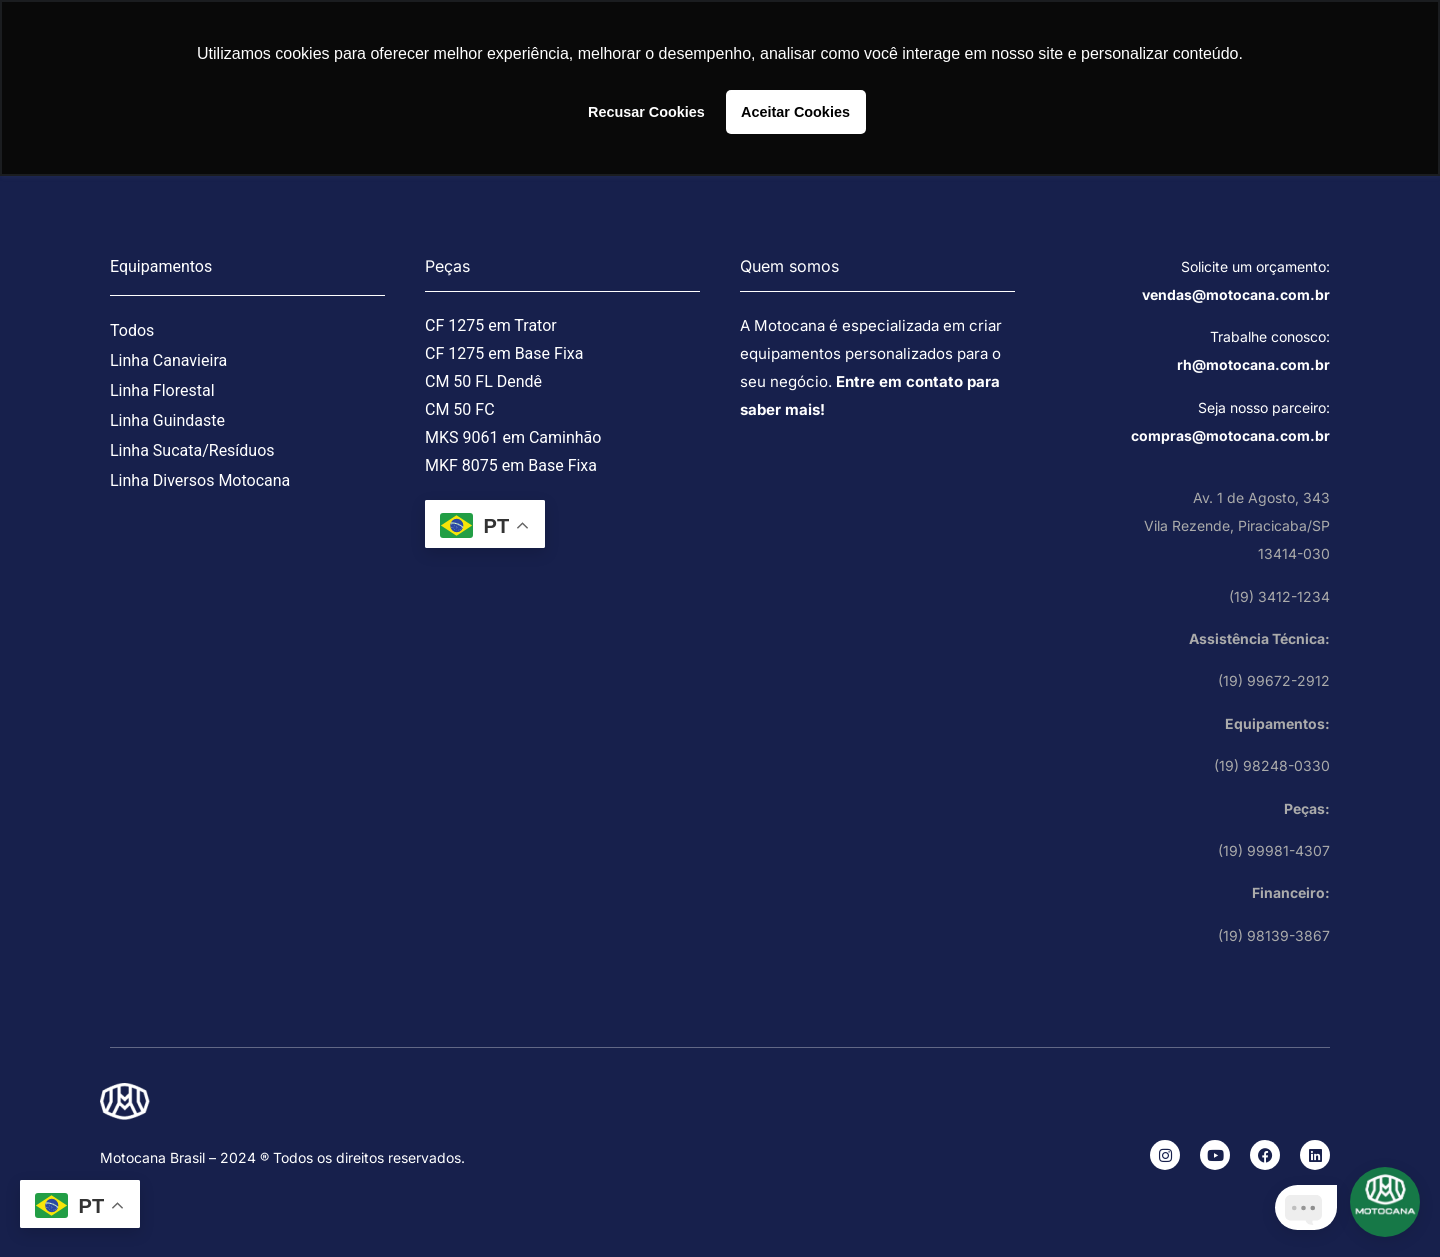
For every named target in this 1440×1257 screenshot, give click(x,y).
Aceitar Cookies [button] (795, 112)
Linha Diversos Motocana (200, 480)
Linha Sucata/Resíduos (192, 450)
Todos (132, 330)
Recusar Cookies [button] (646, 112)
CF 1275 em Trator (491, 325)
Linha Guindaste (167, 420)
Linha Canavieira (168, 360)
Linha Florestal (162, 390)
